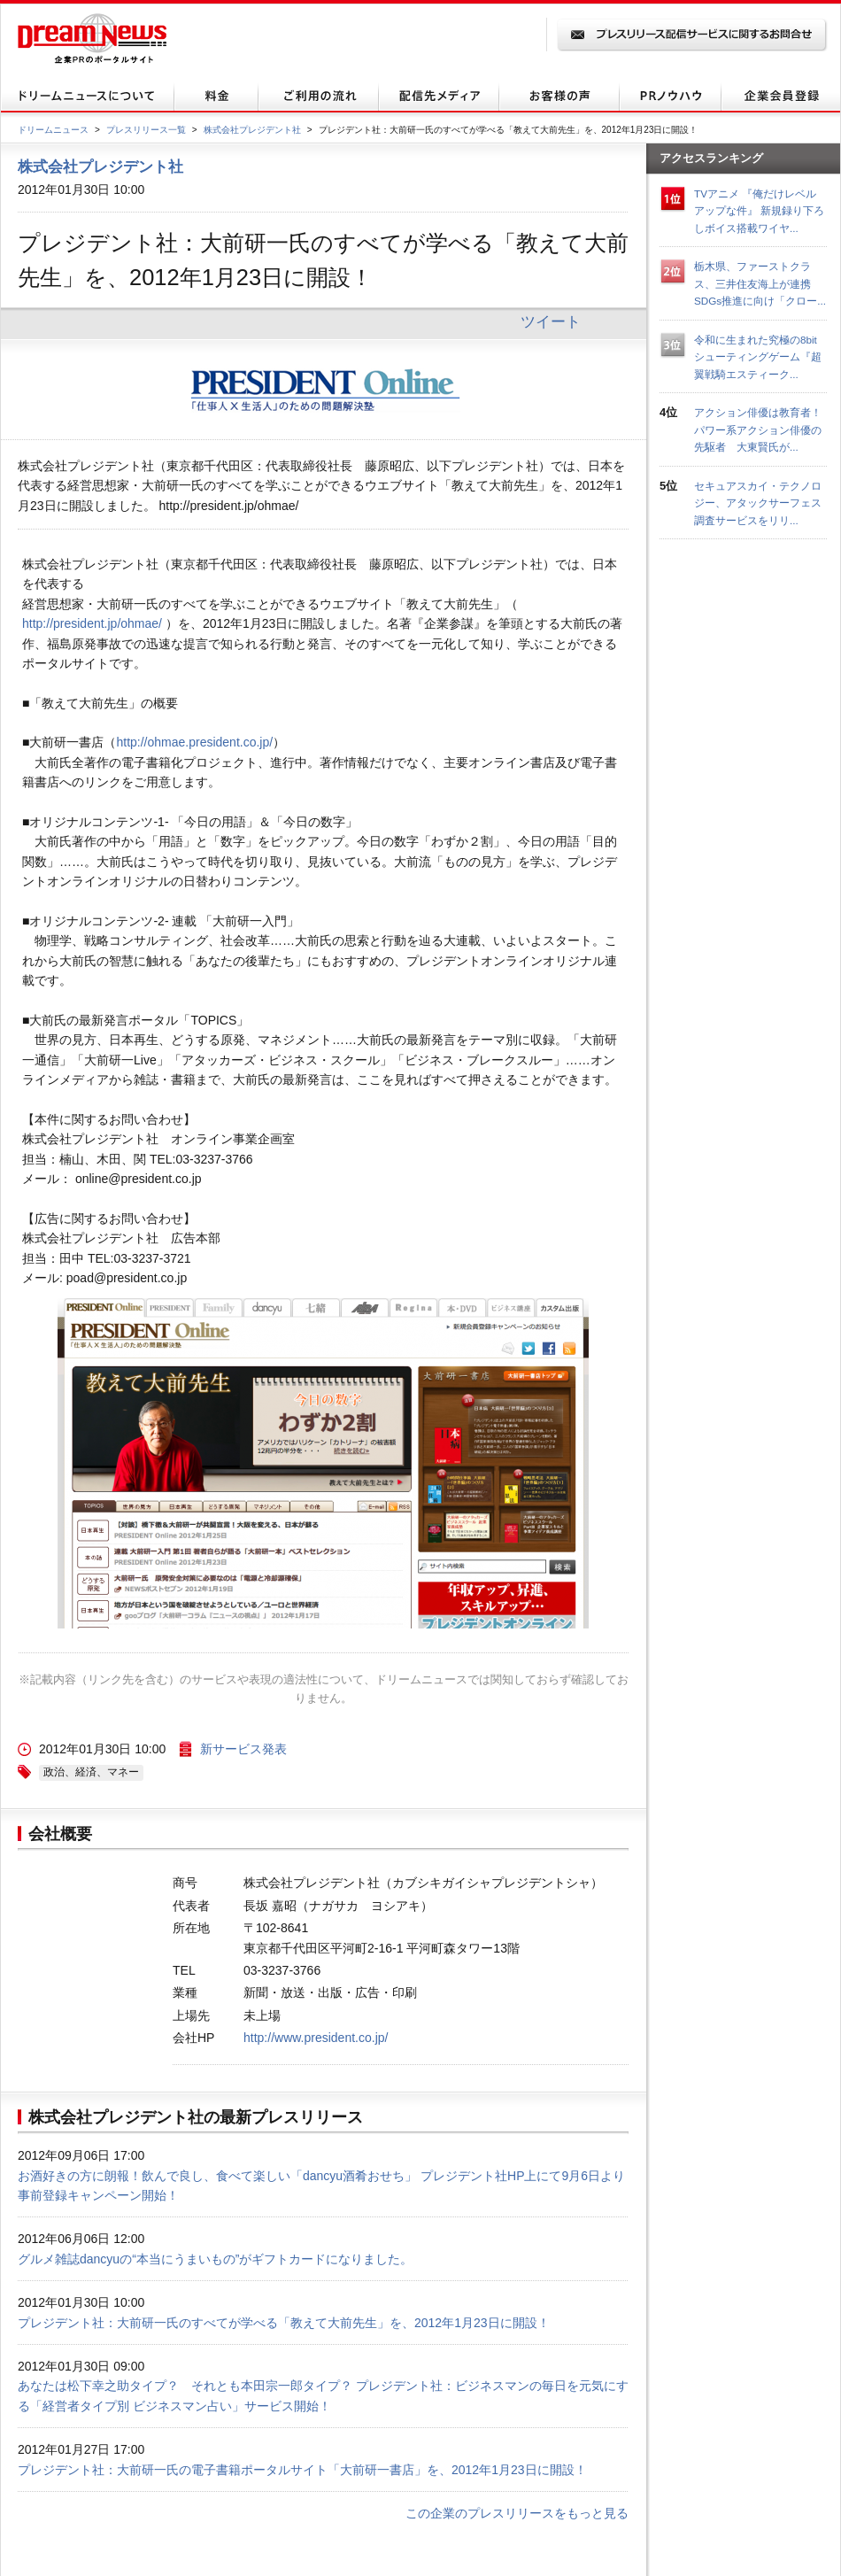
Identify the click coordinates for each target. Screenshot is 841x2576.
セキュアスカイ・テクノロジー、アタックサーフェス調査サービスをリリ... (758, 503)
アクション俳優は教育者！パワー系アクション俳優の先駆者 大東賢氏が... (758, 429)
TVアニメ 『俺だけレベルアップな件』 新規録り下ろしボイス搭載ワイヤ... (759, 211)
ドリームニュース (53, 130)
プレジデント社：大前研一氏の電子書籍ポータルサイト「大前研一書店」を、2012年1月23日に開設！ (302, 2470)
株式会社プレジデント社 (252, 130)
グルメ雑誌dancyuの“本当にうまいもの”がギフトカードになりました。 (215, 2259)
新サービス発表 (243, 1749)
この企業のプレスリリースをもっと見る (517, 2513)
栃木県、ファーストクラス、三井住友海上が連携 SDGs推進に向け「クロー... (760, 283)
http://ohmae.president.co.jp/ (194, 742)
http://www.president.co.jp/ (315, 2038)
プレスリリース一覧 (146, 130)
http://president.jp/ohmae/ (92, 623)
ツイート (551, 321)
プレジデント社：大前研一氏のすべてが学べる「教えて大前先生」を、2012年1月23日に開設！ (284, 2323)
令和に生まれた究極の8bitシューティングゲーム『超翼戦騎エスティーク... (758, 357)
